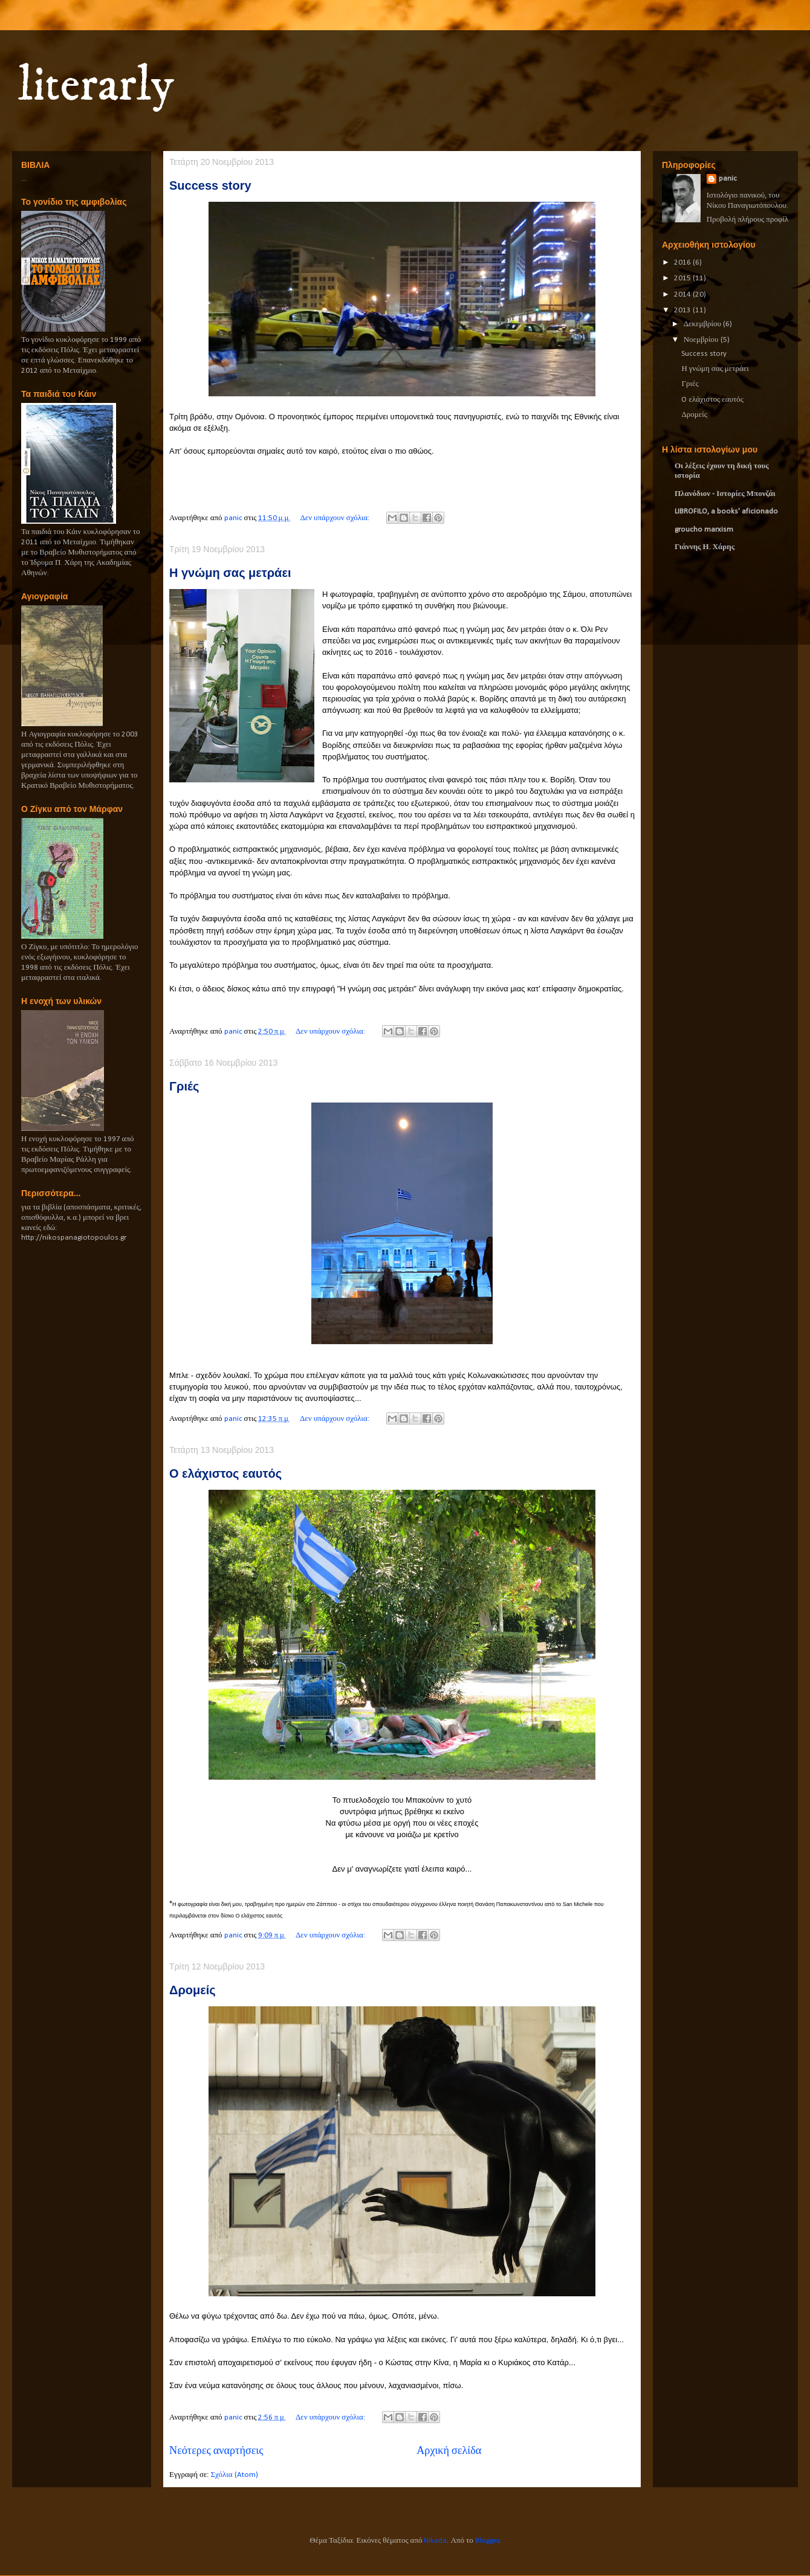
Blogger (487, 2541)
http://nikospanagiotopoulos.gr (73, 1237)
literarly (96, 86)
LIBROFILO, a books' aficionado (726, 511)
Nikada (435, 2541)
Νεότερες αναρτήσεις (216, 2451)
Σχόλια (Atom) (234, 2475)
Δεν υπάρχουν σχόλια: (335, 518)
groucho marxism (704, 529)
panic (728, 178)
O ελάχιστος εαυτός (225, 1473)
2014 (683, 294)
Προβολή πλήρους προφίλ (747, 220)
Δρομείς (192, 1990)
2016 (683, 262)
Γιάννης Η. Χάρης (704, 547)
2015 (683, 278)
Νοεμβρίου (702, 340)
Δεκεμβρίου (703, 324)
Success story (210, 185)
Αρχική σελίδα (448, 2451)
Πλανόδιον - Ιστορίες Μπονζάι (725, 494)
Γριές (184, 1086)
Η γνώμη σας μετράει (230, 572)
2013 (683, 310)
